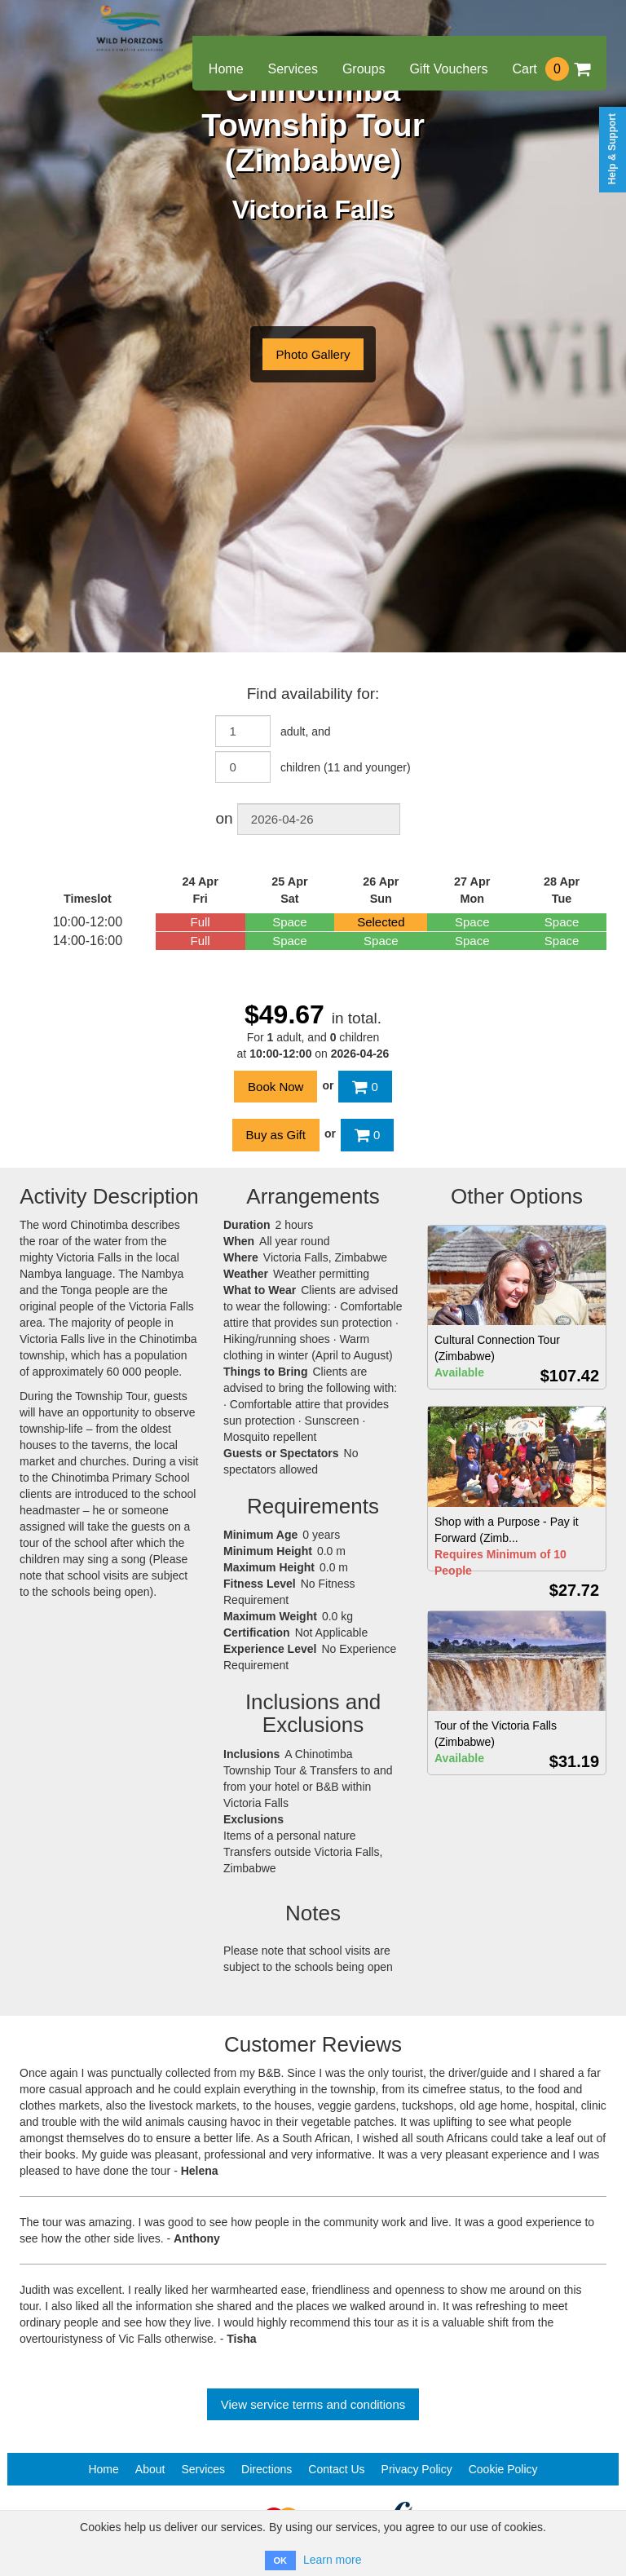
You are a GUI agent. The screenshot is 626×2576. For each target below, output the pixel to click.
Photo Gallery (313, 354)
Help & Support (612, 148)
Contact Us (336, 2469)
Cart (551, 69)
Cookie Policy (503, 2469)
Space (289, 922)
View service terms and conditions (313, 2404)
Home (226, 69)
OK (281, 2560)
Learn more (332, 2559)
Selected (380, 922)
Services (293, 69)
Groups (363, 69)
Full (200, 922)
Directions (266, 2469)
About (150, 2469)
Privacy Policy (416, 2469)
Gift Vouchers (448, 69)
